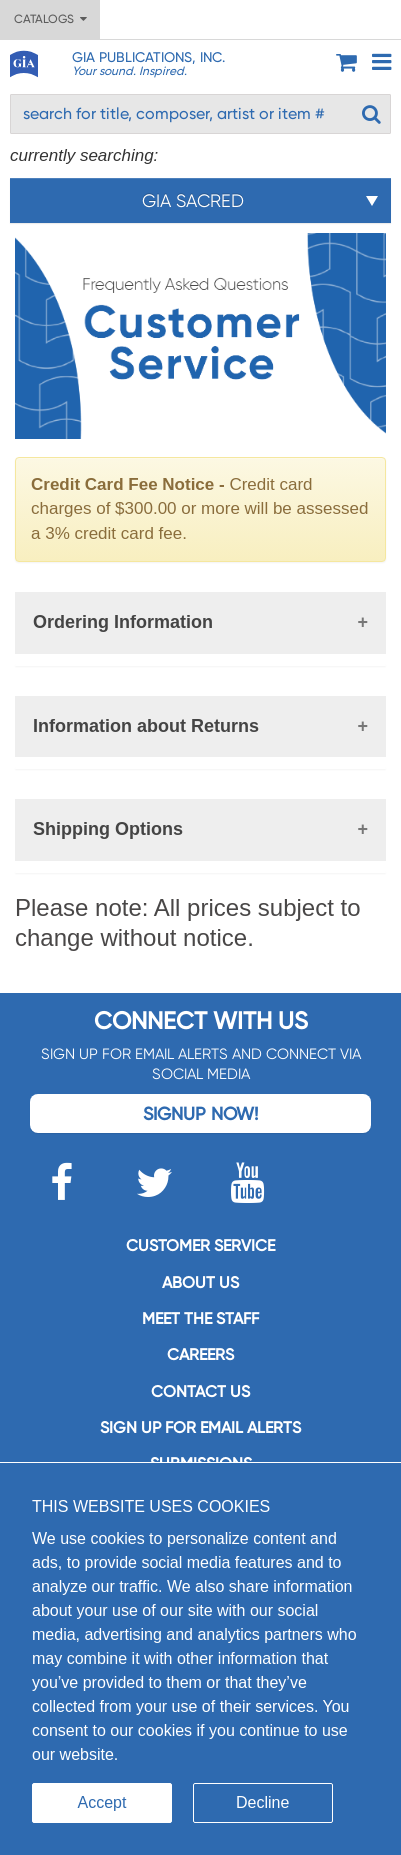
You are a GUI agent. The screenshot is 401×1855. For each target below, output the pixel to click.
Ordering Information (123, 622)
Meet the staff (200, 1318)
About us (200, 1282)
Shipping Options (108, 829)
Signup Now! (200, 1113)
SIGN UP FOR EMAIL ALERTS (200, 1427)
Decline (262, 1802)
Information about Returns (146, 726)
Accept (102, 1802)
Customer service (200, 1245)
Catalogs (50, 19)
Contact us (200, 1391)
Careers (200, 1354)
